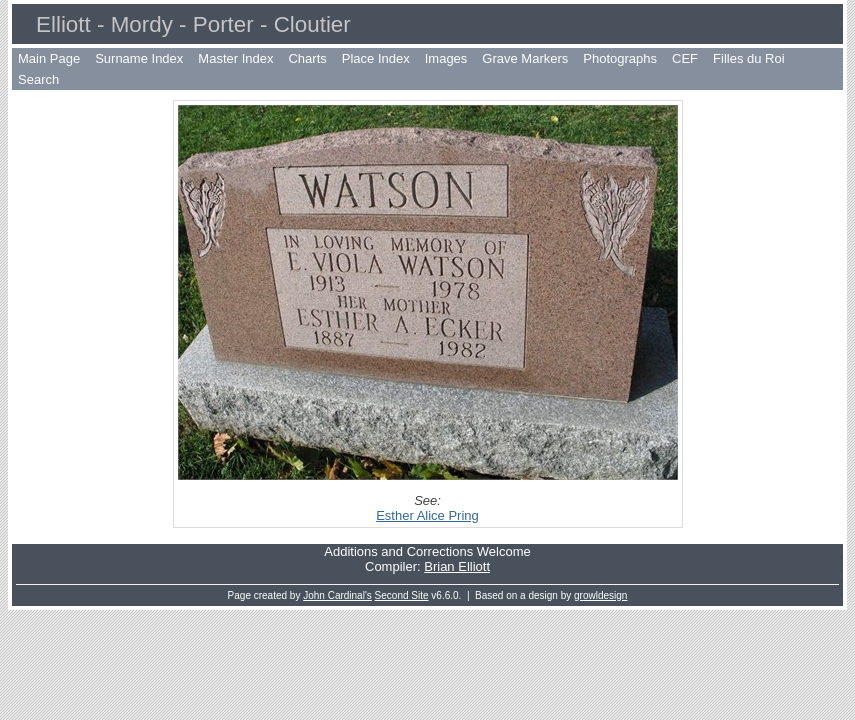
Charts (307, 58)
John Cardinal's (337, 595)
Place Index (376, 58)
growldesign (600, 595)
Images (446, 58)
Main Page (49, 58)
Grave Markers (525, 58)
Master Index (235, 58)
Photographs (620, 58)
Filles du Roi (749, 58)
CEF (685, 58)
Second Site (402, 595)
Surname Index (139, 58)
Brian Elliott (457, 566)
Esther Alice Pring (427, 515)
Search (38, 79)
